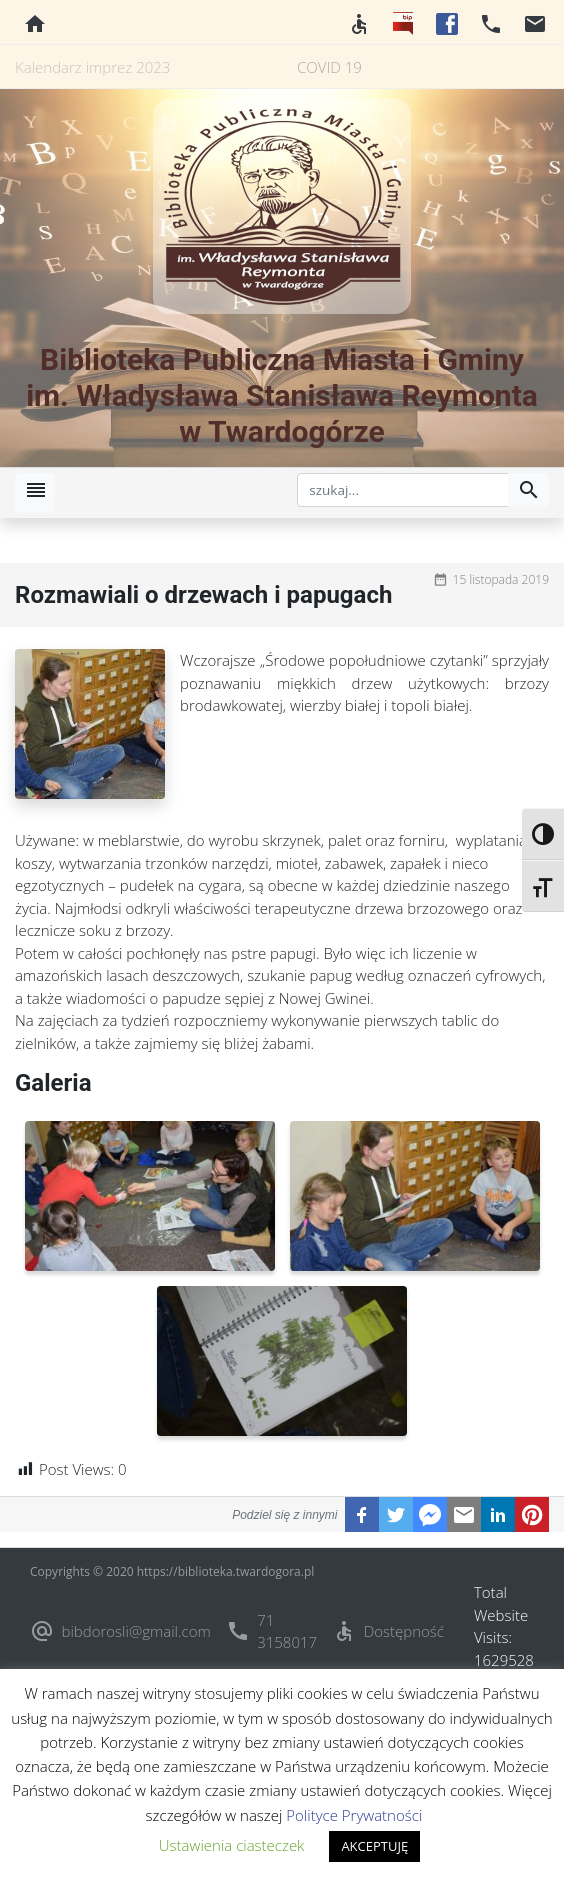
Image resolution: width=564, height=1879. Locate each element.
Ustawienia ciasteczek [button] (232, 1845)
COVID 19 (329, 67)
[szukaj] (403, 490)
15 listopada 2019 (501, 579)
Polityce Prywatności (354, 1815)
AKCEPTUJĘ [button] (374, 1846)
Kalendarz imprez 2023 (92, 67)
